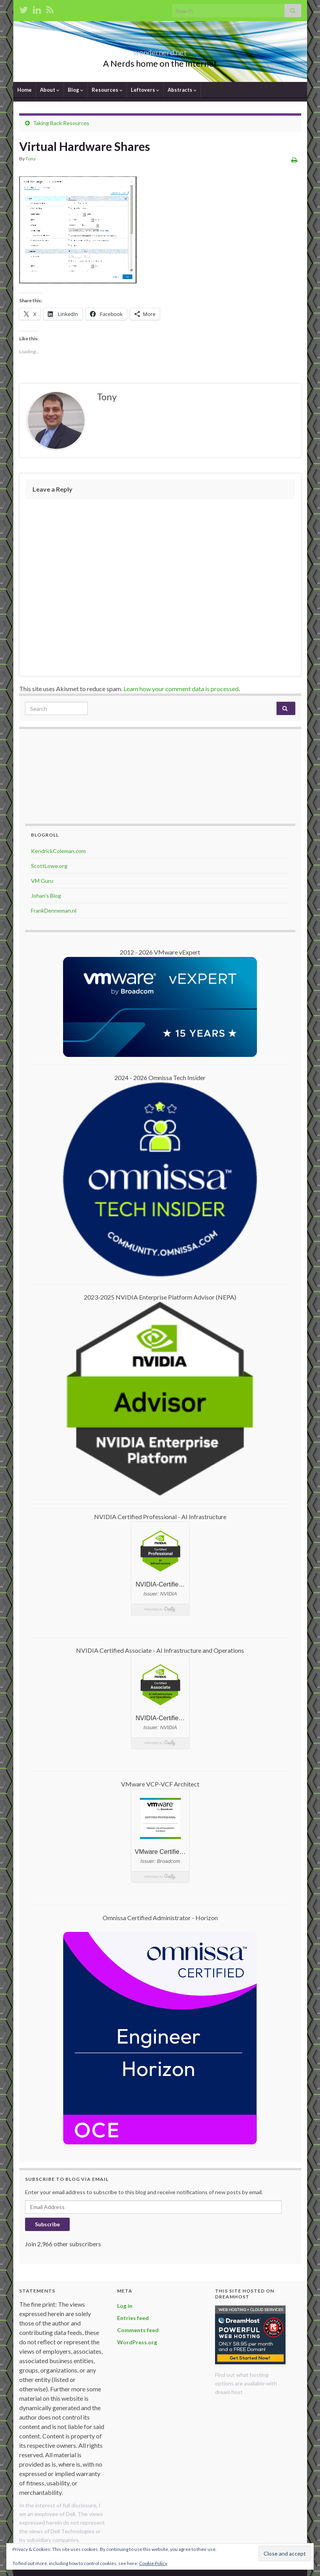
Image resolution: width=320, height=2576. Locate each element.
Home (24, 90)
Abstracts (182, 90)
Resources (107, 90)
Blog (75, 90)
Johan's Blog (46, 895)
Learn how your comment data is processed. (181, 688)
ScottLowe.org (49, 865)
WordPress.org (137, 2342)
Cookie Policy (153, 2563)
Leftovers (145, 90)
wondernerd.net (160, 50)
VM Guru (42, 880)
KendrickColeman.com (58, 851)
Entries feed (133, 2318)
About (50, 90)
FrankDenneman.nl (53, 910)
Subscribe (47, 2224)
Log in (124, 2305)
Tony (30, 159)
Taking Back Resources (61, 123)
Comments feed (138, 2330)
